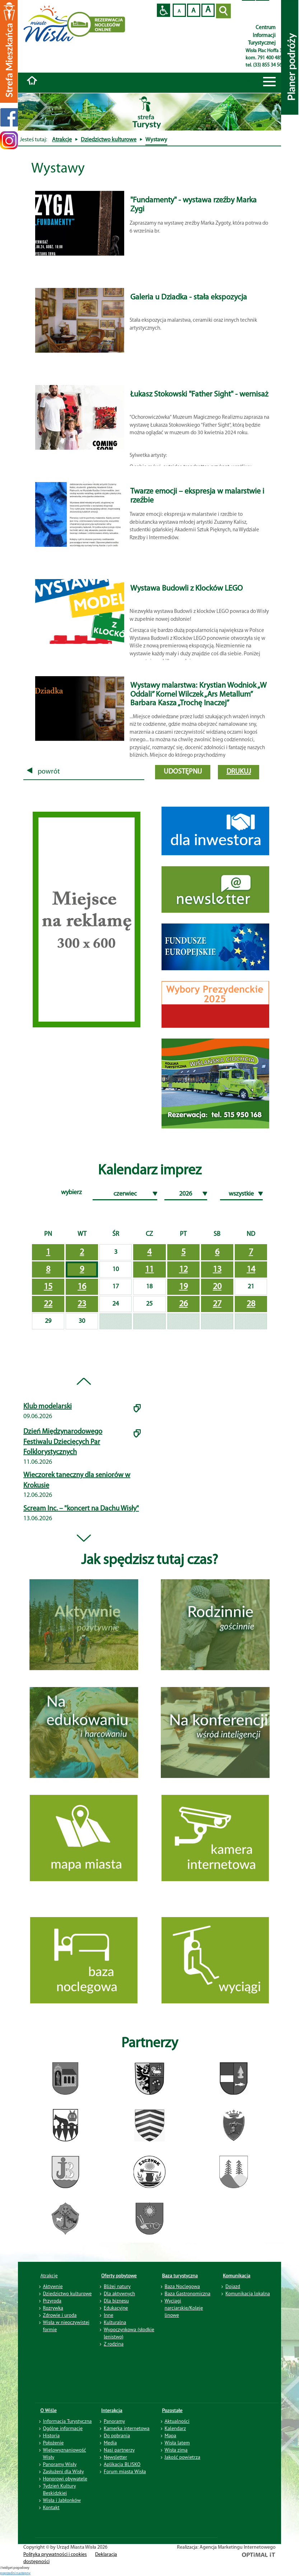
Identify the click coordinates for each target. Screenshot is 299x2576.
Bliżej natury (117, 2286)
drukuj (238, 771)
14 (251, 1269)
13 (217, 1269)
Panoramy (114, 2421)
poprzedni (8, 2573)
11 (149, 1269)
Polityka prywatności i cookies (55, 2554)
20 (217, 1287)
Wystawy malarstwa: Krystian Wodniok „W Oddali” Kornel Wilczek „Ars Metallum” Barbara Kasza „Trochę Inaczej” (198, 694)
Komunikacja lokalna (247, 2293)
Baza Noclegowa (182, 2286)
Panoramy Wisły (60, 2464)
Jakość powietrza (182, 2457)
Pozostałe (172, 2410)
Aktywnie (53, 2286)
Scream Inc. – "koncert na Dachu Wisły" (81, 1508)
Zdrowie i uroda (60, 2315)
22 (48, 1304)
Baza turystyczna (180, 2275)
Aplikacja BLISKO (122, 2464)
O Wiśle (49, 2410)
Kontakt (51, 2507)
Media (110, 2442)
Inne (108, 2315)
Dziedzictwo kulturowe (108, 140)
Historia (51, 2435)
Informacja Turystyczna (67, 2421)
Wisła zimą (176, 2450)
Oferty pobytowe (119, 2275)
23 (82, 1304)
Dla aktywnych (119, 2293)
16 (82, 1287)
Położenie (53, 2442)
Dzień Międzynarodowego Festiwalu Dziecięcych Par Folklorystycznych (62, 1442)
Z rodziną (113, 2344)
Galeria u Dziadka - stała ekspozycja (188, 297)
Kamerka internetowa (127, 2428)
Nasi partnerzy (119, 2450)
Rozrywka (53, 2308)
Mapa (171, 2435)
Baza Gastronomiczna (188, 2293)
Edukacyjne (116, 2308)
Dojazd (232, 2286)
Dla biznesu (116, 2300)
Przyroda (52, 2300)
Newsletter (115, 2457)
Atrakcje (62, 140)
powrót (43, 771)
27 (217, 1304)
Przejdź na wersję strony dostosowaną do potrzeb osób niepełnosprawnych (163, 10)
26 (183, 1304)
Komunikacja (236, 2275)
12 (183, 1269)
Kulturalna (115, 2322)
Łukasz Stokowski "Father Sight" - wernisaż (199, 394)
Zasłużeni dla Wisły (63, 2471)
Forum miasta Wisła (125, 2471)
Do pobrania (117, 2435)
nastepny (23, 2573)
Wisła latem (177, 2442)
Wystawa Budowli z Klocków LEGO (186, 589)
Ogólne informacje (63, 2428)
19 (183, 1287)
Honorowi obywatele (65, 2478)
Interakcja (111, 2410)
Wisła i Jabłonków (62, 2500)
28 (251, 1304)
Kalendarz (175, 2428)
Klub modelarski (47, 1406)
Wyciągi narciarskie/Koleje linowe (184, 2307)
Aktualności (177, 2421)
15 (48, 1287)
